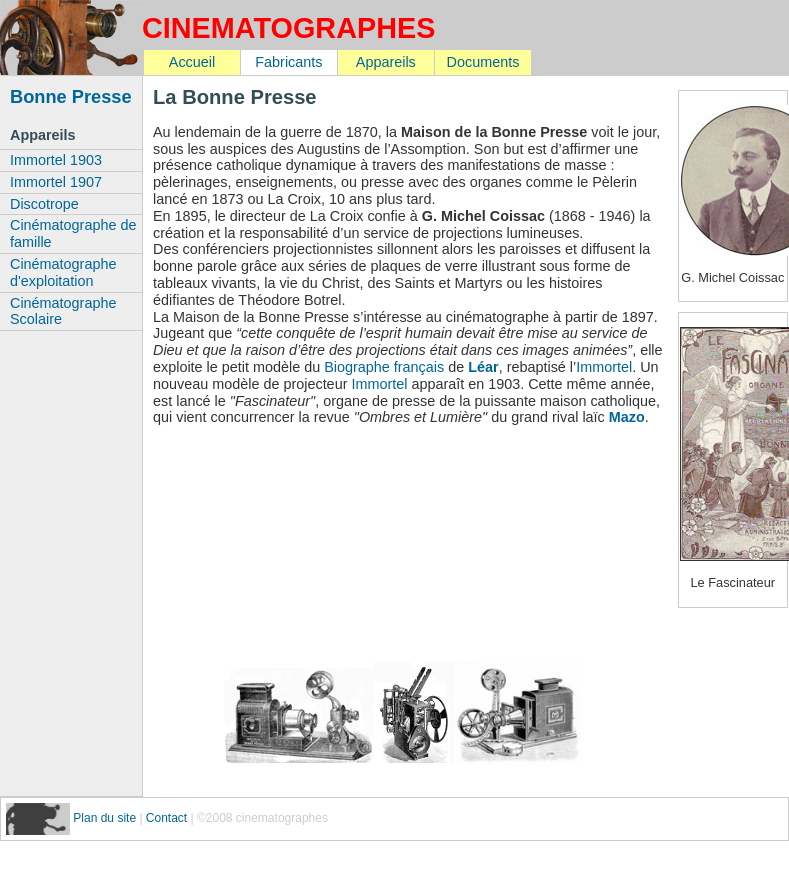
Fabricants (288, 62)
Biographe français (384, 367)
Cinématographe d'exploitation (63, 272)
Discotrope (44, 204)
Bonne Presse (71, 96)
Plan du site (106, 818)
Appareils (386, 62)
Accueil (192, 62)
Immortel (604, 367)
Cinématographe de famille (73, 233)
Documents (483, 62)
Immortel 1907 (56, 182)
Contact (166, 818)
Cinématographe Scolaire (63, 311)
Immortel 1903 (56, 160)
